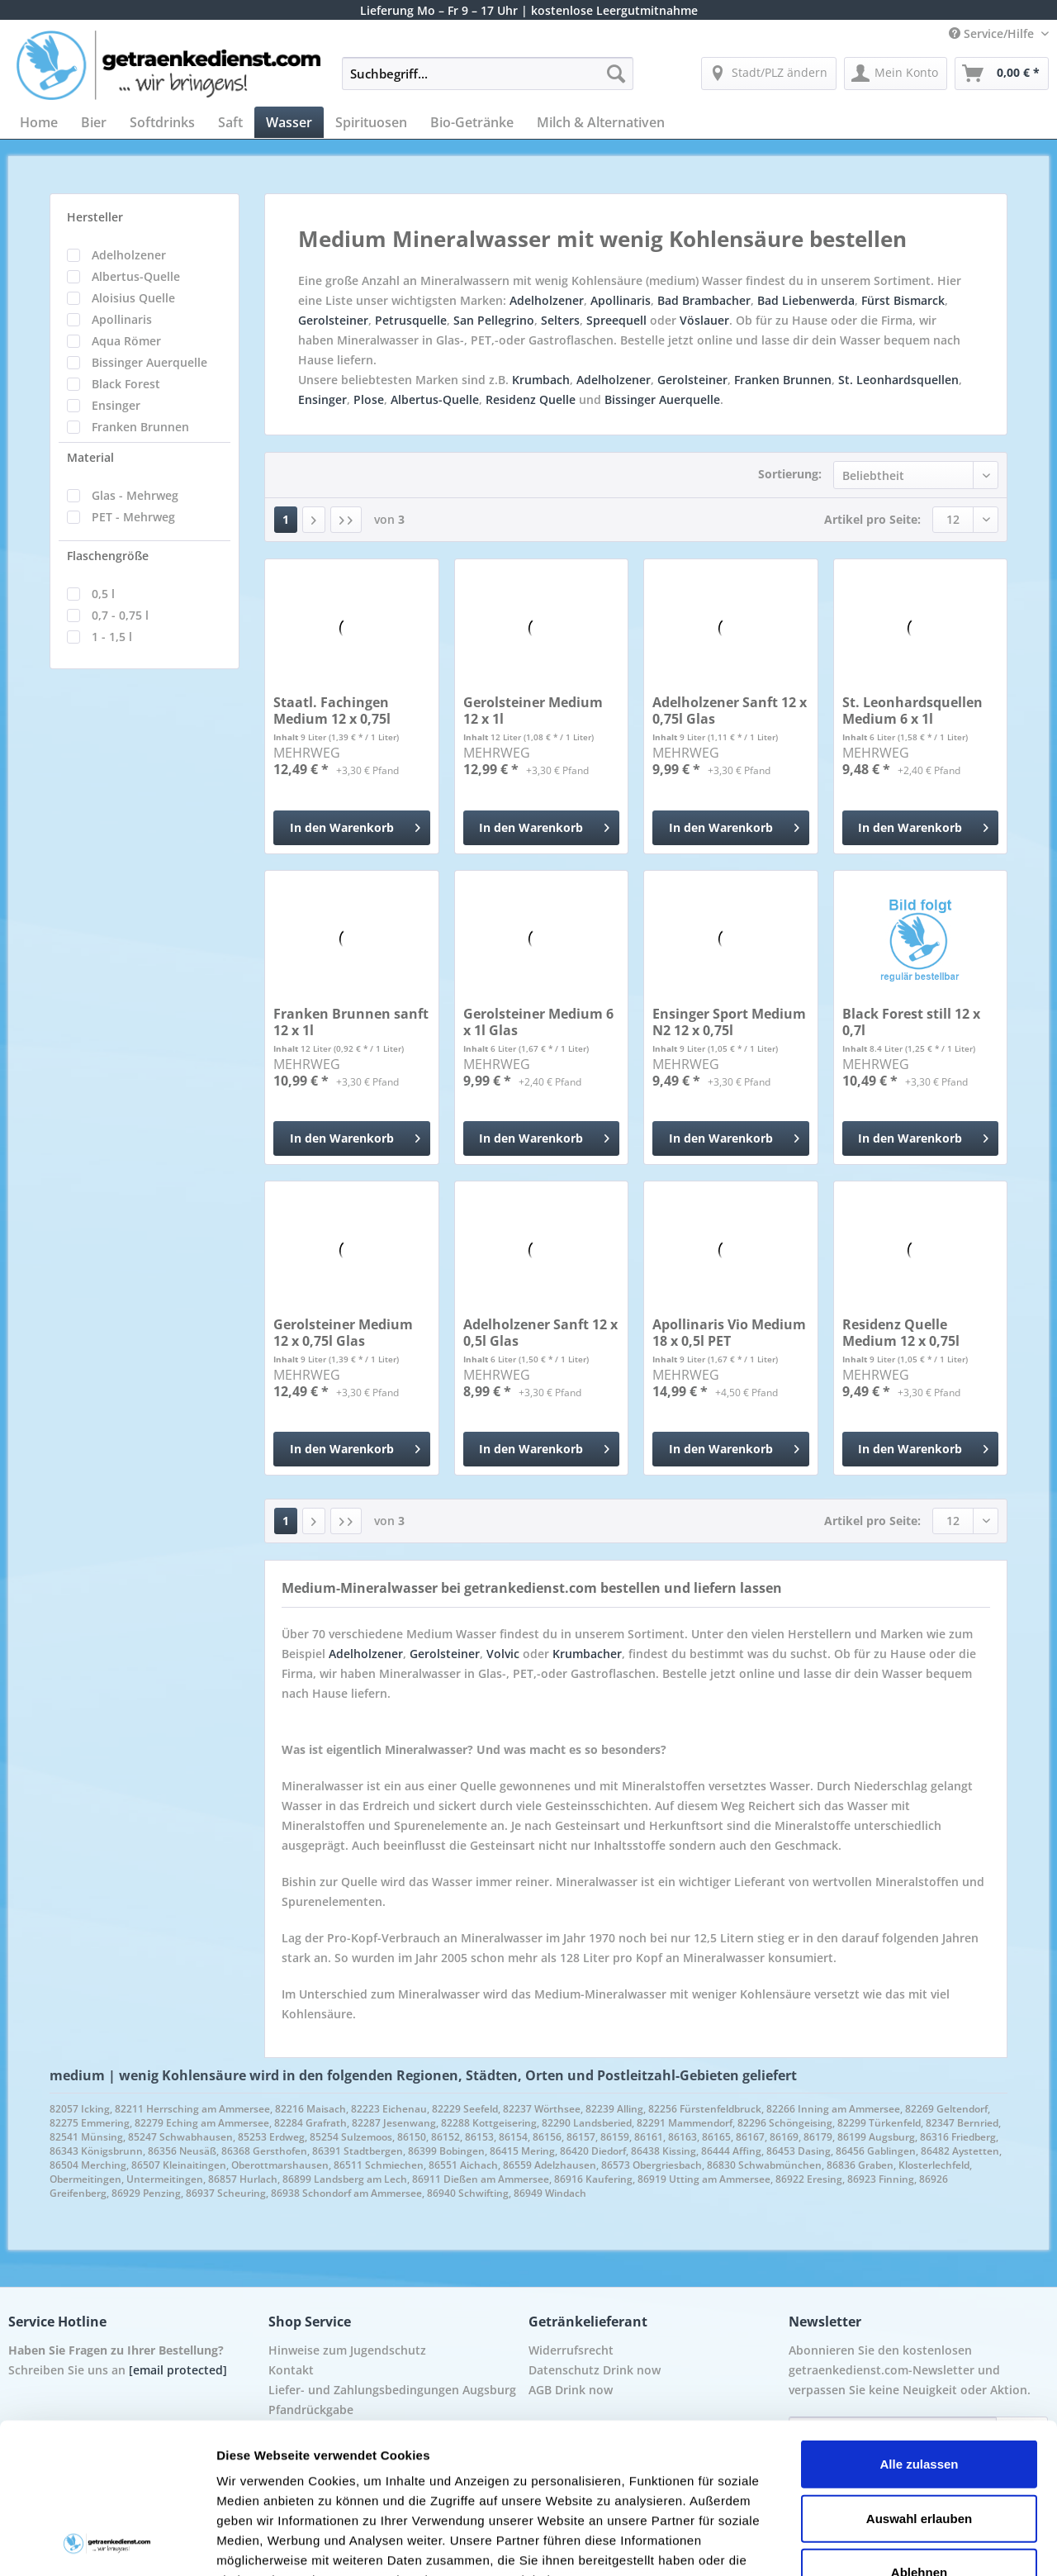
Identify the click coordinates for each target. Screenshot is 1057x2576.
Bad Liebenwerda (806, 300)
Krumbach (541, 379)
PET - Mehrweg (133, 517)
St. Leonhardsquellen (898, 379)
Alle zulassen (918, 2324)
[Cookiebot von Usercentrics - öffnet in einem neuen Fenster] (107, 2543)
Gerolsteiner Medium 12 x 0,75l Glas (343, 1332)
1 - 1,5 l (112, 636)
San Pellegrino (493, 320)
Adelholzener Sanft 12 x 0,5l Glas (540, 1332)
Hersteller (95, 217)
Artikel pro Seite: (872, 519)
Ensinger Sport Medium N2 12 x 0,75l (729, 1021)
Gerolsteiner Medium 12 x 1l (533, 710)
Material (90, 457)
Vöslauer (704, 320)
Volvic (502, 1653)
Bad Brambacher (704, 300)
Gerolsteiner (333, 320)
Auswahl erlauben (919, 2377)
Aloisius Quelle (133, 298)
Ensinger (116, 405)
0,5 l (103, 593)
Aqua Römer (126, 341)
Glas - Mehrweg (135, 495)
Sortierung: (790, 474)
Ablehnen (919, 2432)
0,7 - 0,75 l (120, 615)
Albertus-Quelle (136, 276)
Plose (368, 399)
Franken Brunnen (140, 427)
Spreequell (616, 320)
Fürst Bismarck (903, 300)
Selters (560, 320)
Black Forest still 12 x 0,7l (911, 1021)
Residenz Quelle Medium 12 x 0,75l (901, 1332)
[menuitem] (487, 81)
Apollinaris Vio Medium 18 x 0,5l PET (729, 1332)
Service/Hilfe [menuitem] (993, 33)
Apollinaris (122, 319)
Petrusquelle (411, 320)
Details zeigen (878, 2543)
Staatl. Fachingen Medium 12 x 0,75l (332, 710)
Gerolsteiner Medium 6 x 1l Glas (538, 1021)
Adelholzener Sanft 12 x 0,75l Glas (729, 710)
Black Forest (126, 384)
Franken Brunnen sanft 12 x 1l (351, 1021)
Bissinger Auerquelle (149, 362)
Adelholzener (129, 255)
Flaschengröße (108, 555)
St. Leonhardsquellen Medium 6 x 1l (912, 710)
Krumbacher (587, 1653)
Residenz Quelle (531, 399)
